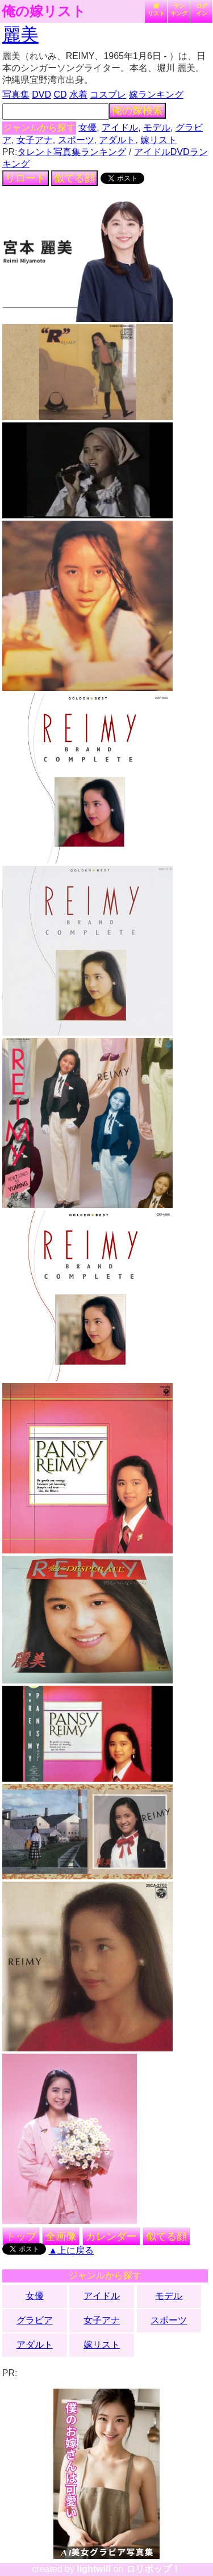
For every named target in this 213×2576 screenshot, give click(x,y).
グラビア (34, 2320)
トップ (21, 2236)
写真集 (16, 94)
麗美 (20, 34)
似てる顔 (74, 178)
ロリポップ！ (153, 2569)
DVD (41, 94)
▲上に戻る (71, 2250)
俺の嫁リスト (44, 11)
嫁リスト (156, 9)
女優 (87, 127)
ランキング (178, 9)
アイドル (120, 127)
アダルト (117, 140)
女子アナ (34, 140)
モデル (156, 127)
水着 (78, 94)
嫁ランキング (156, 94)
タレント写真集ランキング (71, 152)
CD (59, 94)
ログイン (201, 9)
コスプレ (108, 94)
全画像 (60, 2236)
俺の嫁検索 (137, 110)
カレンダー (111, 2236)
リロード (25, 178)
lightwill (94, 2569)
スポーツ (76, 140)
